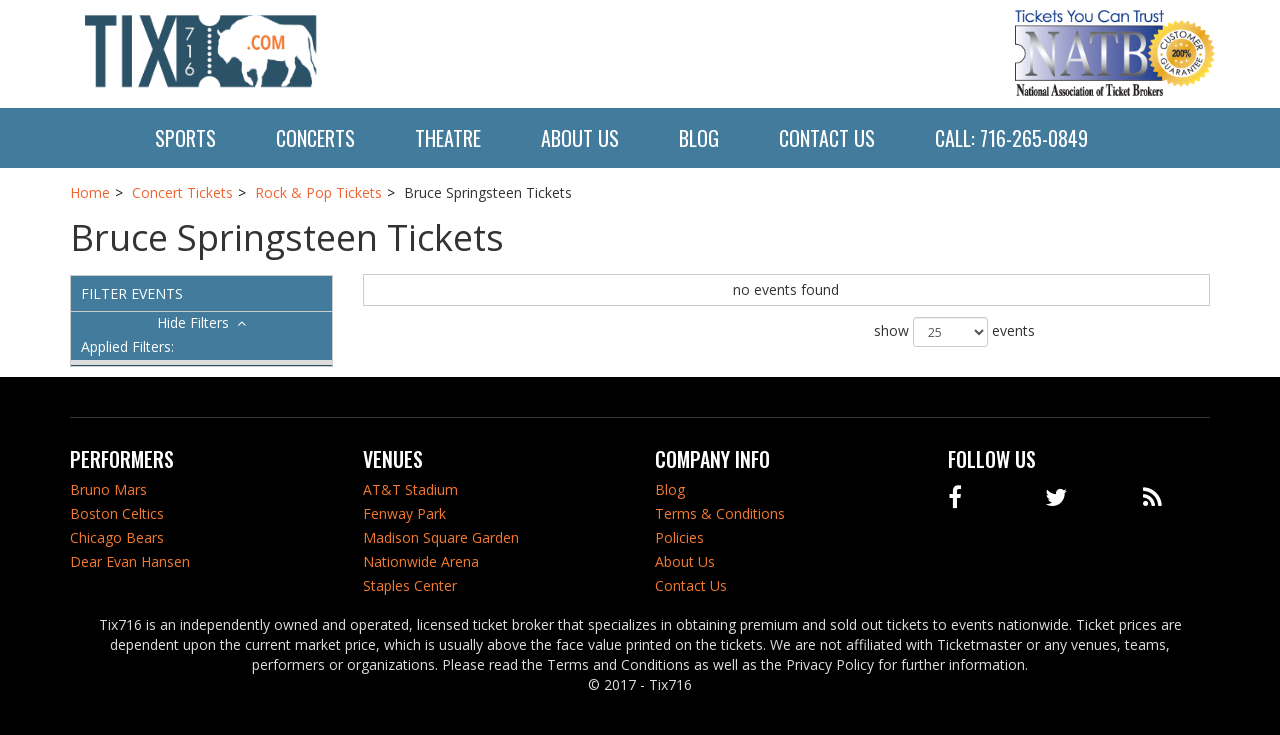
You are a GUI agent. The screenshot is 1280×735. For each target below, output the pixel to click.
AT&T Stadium (410, 489)
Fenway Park (404, 513)
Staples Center (410, 585)
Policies (679, 537)
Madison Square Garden (441, 537)
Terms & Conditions (720, 513)
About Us (580, 138)
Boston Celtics (117, 513)
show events (954, 332)
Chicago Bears (117, 537)
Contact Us (827, 138)
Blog (699, 138)
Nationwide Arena (421, 561)
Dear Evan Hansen (130, 561)
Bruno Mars (108, 489)
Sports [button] (185, 138)
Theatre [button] (448, 138)
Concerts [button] (315, 138)
